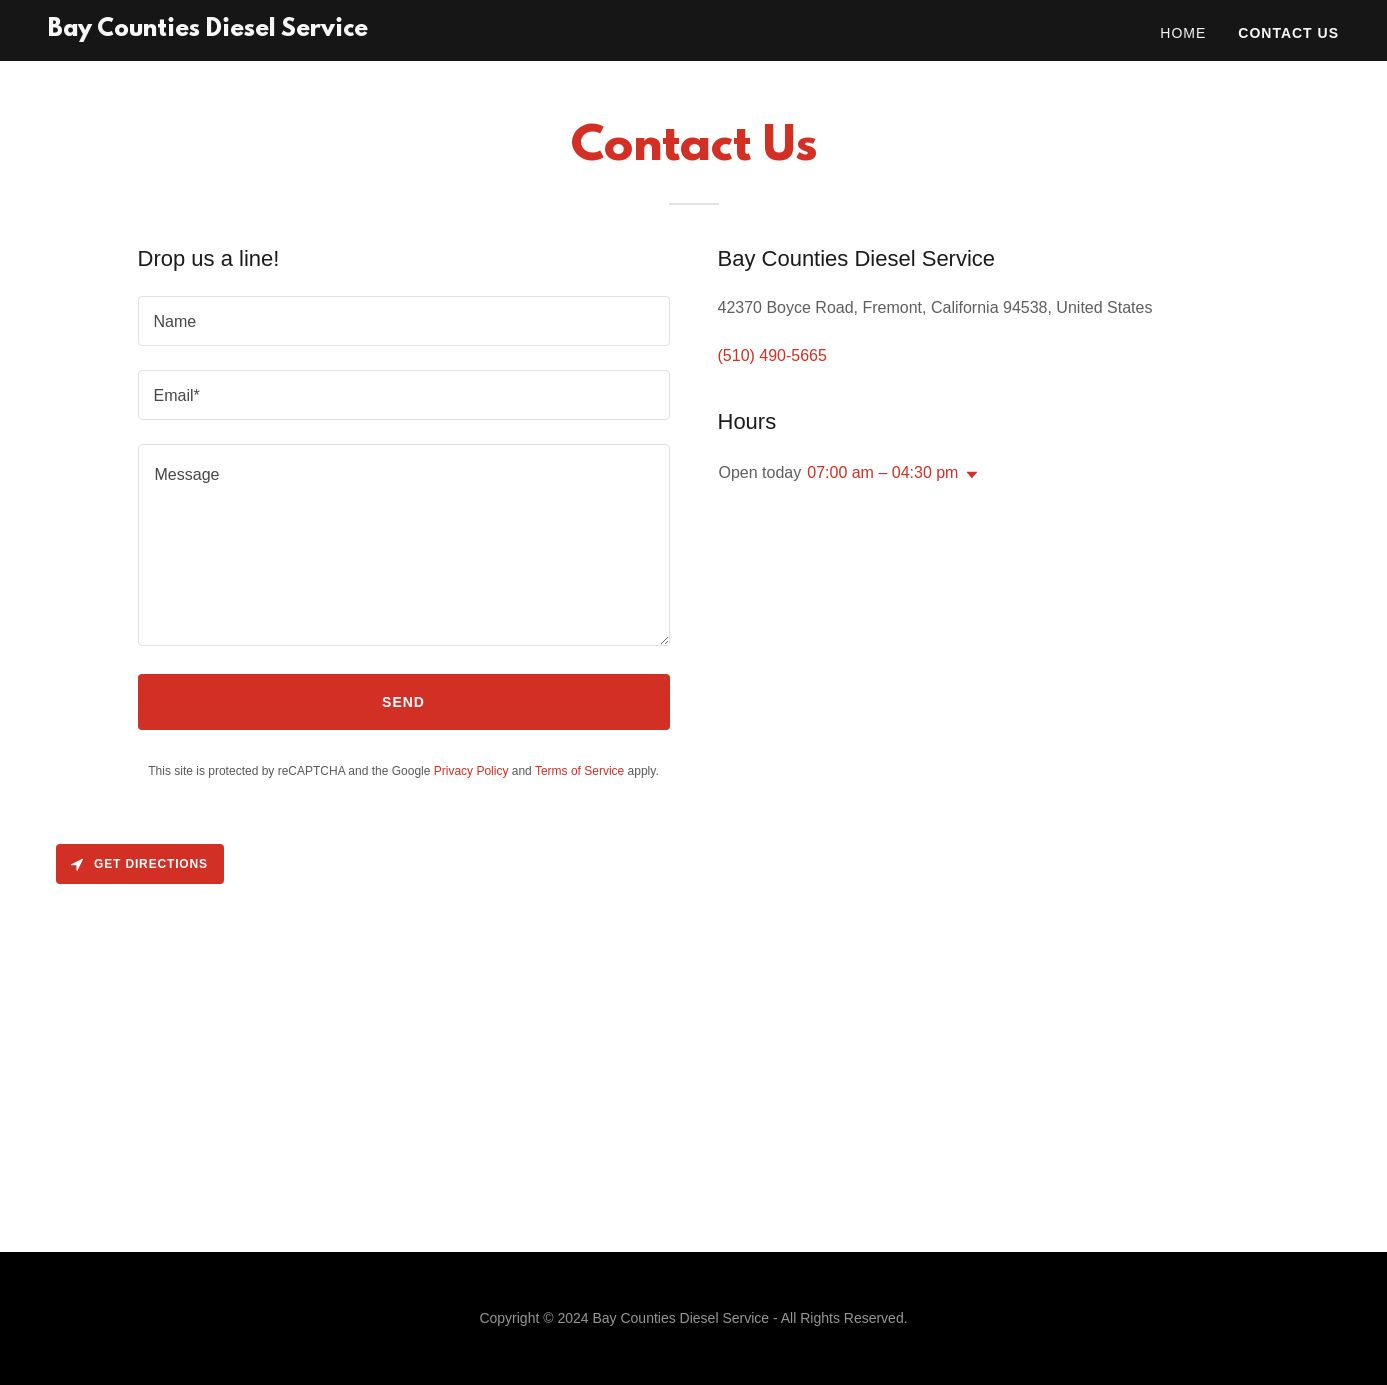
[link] (208, 30)
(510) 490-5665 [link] (772, 355)
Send (403, 702)
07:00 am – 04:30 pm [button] (882, 472)
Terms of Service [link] (579, 771)
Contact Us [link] (1288, 33)
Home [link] (1183, 33)
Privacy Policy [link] (471, 771)
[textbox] (404, 321)
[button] (968, 475)
